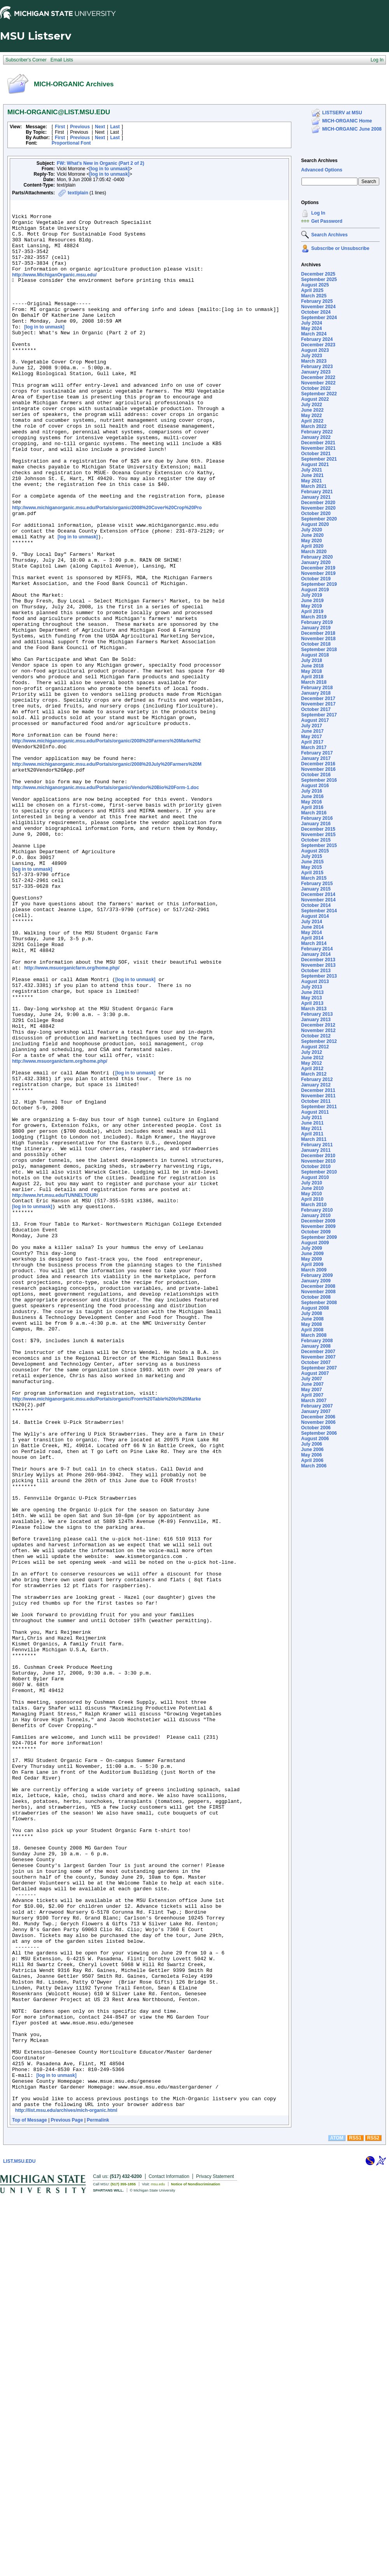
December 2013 (318, 959)
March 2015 (313, 878)
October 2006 (316, 1427)
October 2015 (316, 840)
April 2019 (312, 611)
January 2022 (316, 437)
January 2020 (316, 562)
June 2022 (312, 410)
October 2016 (316, 774)
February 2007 (317, 1406)
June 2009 (312, 1253)
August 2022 (315, 399)
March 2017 (313, 747)
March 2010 (313, 1204)
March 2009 (313, 1270)
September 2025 (319, 279)
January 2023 (316, 372)
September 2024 (319, 317)
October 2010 (316, 1166)
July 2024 (311, 323)
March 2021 (313, 486)
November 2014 (318, 900)
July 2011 (311, 1117)
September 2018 (319, 649)
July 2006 (311, 1444)
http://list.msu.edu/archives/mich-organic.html (66, 2489)
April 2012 (312, 1068)
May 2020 (311, 540)
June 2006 (312, 1449)
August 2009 (315, 1242)
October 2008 (316, 1297)
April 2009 (312, 1264)
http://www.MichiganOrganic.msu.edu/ (54, 289)
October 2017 (316, 709)
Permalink (98, 2499)
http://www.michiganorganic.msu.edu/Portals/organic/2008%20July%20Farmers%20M (107, 876)
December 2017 (318, 698)
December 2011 (318, 1090)
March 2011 (313, 1139)
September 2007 (319, 1368)
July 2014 (311, 921)
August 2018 (315, 655)
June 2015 (312, 861)
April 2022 (312, 421)
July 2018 (311, 660)
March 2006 (313, 1466)
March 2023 (313, 361)
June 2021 (312, 475)
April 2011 (312, 1134)
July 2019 (311, 595)
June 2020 (312, 535)
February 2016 (317, 818)
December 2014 (318, 894)
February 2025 (317, 301)
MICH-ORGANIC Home (347, 121)
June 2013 (312, 992)
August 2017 (315, 720)
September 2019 (319, 584)
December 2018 (318, 633)
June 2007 (312, 1384)
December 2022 (318, 377)
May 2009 (311, 1259)
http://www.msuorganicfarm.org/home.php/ (71, 1119)
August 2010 (315, 1177)
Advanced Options (321, 170)
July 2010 (311, 1183)
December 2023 (318, 345)
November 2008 (318, 1291)
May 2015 (311, 867)
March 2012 (313, 1074)
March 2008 (313, 1335)
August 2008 (315, 1308)
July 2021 (311, 470)
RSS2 (373, 2517)
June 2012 (312, 1057)
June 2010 (312, 1188)
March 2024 (313, 334)
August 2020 (315, 524)
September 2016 (319, 780)
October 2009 (316, 1232)
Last (115, 126)
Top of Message (29, 2499)
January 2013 (316, 1019)
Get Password (326, 221)
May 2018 (311, 671)
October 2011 (316, 1101)
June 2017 (312, 731)
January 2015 (316, 889)
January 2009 (316, 1281)
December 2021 (318, 442)
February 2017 (317, 753)
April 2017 (312, 742)
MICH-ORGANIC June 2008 (352, 129)
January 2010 (316, 1215)
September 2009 (319, 1237)
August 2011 (315, 1112)
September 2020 (319, 519)
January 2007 (316, 1411)
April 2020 (312, 546)
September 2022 (319, 393)
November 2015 (318, 834)
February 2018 (317, 687)
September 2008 (319, 1302)
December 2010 (318, 1155)
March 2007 (313, 1400)
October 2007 (316, 1362)
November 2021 (318, 448)
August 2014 (315, 916)
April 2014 (312, 938)
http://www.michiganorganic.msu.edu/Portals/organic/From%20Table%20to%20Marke (106, 1635)
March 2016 (313, 813)
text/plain (78, 193)
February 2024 (317, 339)
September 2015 (319, 845)
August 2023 (315, 350)
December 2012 (318, 1025)
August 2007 (315, 1373)
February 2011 (317, 1144)
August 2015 (315, 851)
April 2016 (312, 807)
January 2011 (316, 1150)
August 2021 (315, 464)
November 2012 (318, 1030)
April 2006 (312, 1460)
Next (100, 126)
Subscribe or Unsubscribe (340, 248)
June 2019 (312, 600)
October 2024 (316, 312)
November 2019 (318, 573)
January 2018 (316, 693)
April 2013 (312, 1003)
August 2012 (315, 1047)
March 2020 (313, 551)
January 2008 (316, 1346)
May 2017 (311, 736)
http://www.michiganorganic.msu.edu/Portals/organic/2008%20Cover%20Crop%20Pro (107, 568)
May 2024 (311, 328)
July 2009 (311, 1248)
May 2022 (311, 415)
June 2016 (312, 796)
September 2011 (319, 1106)
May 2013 (311, 998)
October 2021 (316, 453)
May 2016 (311, 802)
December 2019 (318, 568)
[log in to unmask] (109, 168)
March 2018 (313, 682)
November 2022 (318, 383)
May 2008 (311, 1324)
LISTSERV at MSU (342, 112)
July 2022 (311, 404)
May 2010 (311, 1193)
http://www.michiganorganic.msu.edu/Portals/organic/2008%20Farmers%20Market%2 (106, 848)
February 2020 (317, 557)
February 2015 (317, 883)
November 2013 (318, 965)
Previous (80, 126)
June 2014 (312, 927)
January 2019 (316, 627)
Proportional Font (71, 143)
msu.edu (158, 2563)
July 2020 (311, 530)
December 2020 (318, 502)
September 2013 (319, 976)
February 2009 (317, 1275)
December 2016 (318, 764)
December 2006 (318, 1417)
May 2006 (311, 1455)
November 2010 (318, 1161)
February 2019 (317, 622)
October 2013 (316, 970)
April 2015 (312, 872)
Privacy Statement (215, 2555)
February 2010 (317, 1210)
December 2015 (318, 829)
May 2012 (311, 1063)
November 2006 (318, 1422)
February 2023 (317, 366)
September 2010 (319, 1172)
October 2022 (316, 388)
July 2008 (311, 1313)
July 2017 (311, 725)
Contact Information (169, 2555)
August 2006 (315, 1438)
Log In (318, 213)
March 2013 (313, 1008)
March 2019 (313, 617)
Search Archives (319, 160)
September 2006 (319, 1433)
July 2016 (311, 791)
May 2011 (311, 1128)
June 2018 (312, 666)
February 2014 (317, 949)
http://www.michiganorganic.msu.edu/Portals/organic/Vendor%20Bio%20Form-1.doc (105, 904)
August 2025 (315, 285)
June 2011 (312, 1123)
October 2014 (316, 905)
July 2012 (311, 1052)
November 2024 (318, 306)
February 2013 (317, 1014)
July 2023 (311, 355)
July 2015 (311, 856)
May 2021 (311, 481)
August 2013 (315, 981)
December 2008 (318, 1286)
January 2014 (316, 954)
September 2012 (319, 1041)
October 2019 (316, 579)
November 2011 (318, 1096)
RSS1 (355, 2517)
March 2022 (313, 426)
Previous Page (67, 2499)
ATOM (336, 2517)
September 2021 (319, 459)
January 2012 (316, 1085)
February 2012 (317, 1079)
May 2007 (311, 1389)
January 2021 (316, 497)
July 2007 (311, 1378)
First (60, 126)
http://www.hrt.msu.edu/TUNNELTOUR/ (55, 1391)
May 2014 (311, 932)
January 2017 (316, 758)
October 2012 (316, 1036)
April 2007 (312, 1395)
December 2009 (318, 1221)
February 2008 (317, 1340)
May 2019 (311, 606)
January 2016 (316, 823)
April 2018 (312, 676)
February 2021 (317, 491)
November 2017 (318, 704)
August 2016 (315, 785)
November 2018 (318, 638)
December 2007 (318, 1351)
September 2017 (319, 715)
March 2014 (313, 943)
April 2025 (312, 290)
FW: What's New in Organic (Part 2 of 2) (100, 163)
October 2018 (316, 644)
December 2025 (318, 274)
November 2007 (318, 1357)
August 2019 (315, 589)
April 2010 (312, 1199)
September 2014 (319, 910)
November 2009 (318, 1226)
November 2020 (318, 508)
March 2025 (313, 296)
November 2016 (318, 769)
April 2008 (312, 1330)
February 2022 (317, 432)
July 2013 (311, 987)
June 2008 (312, 1319)
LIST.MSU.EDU (19, 2540)
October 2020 (316, 513)
